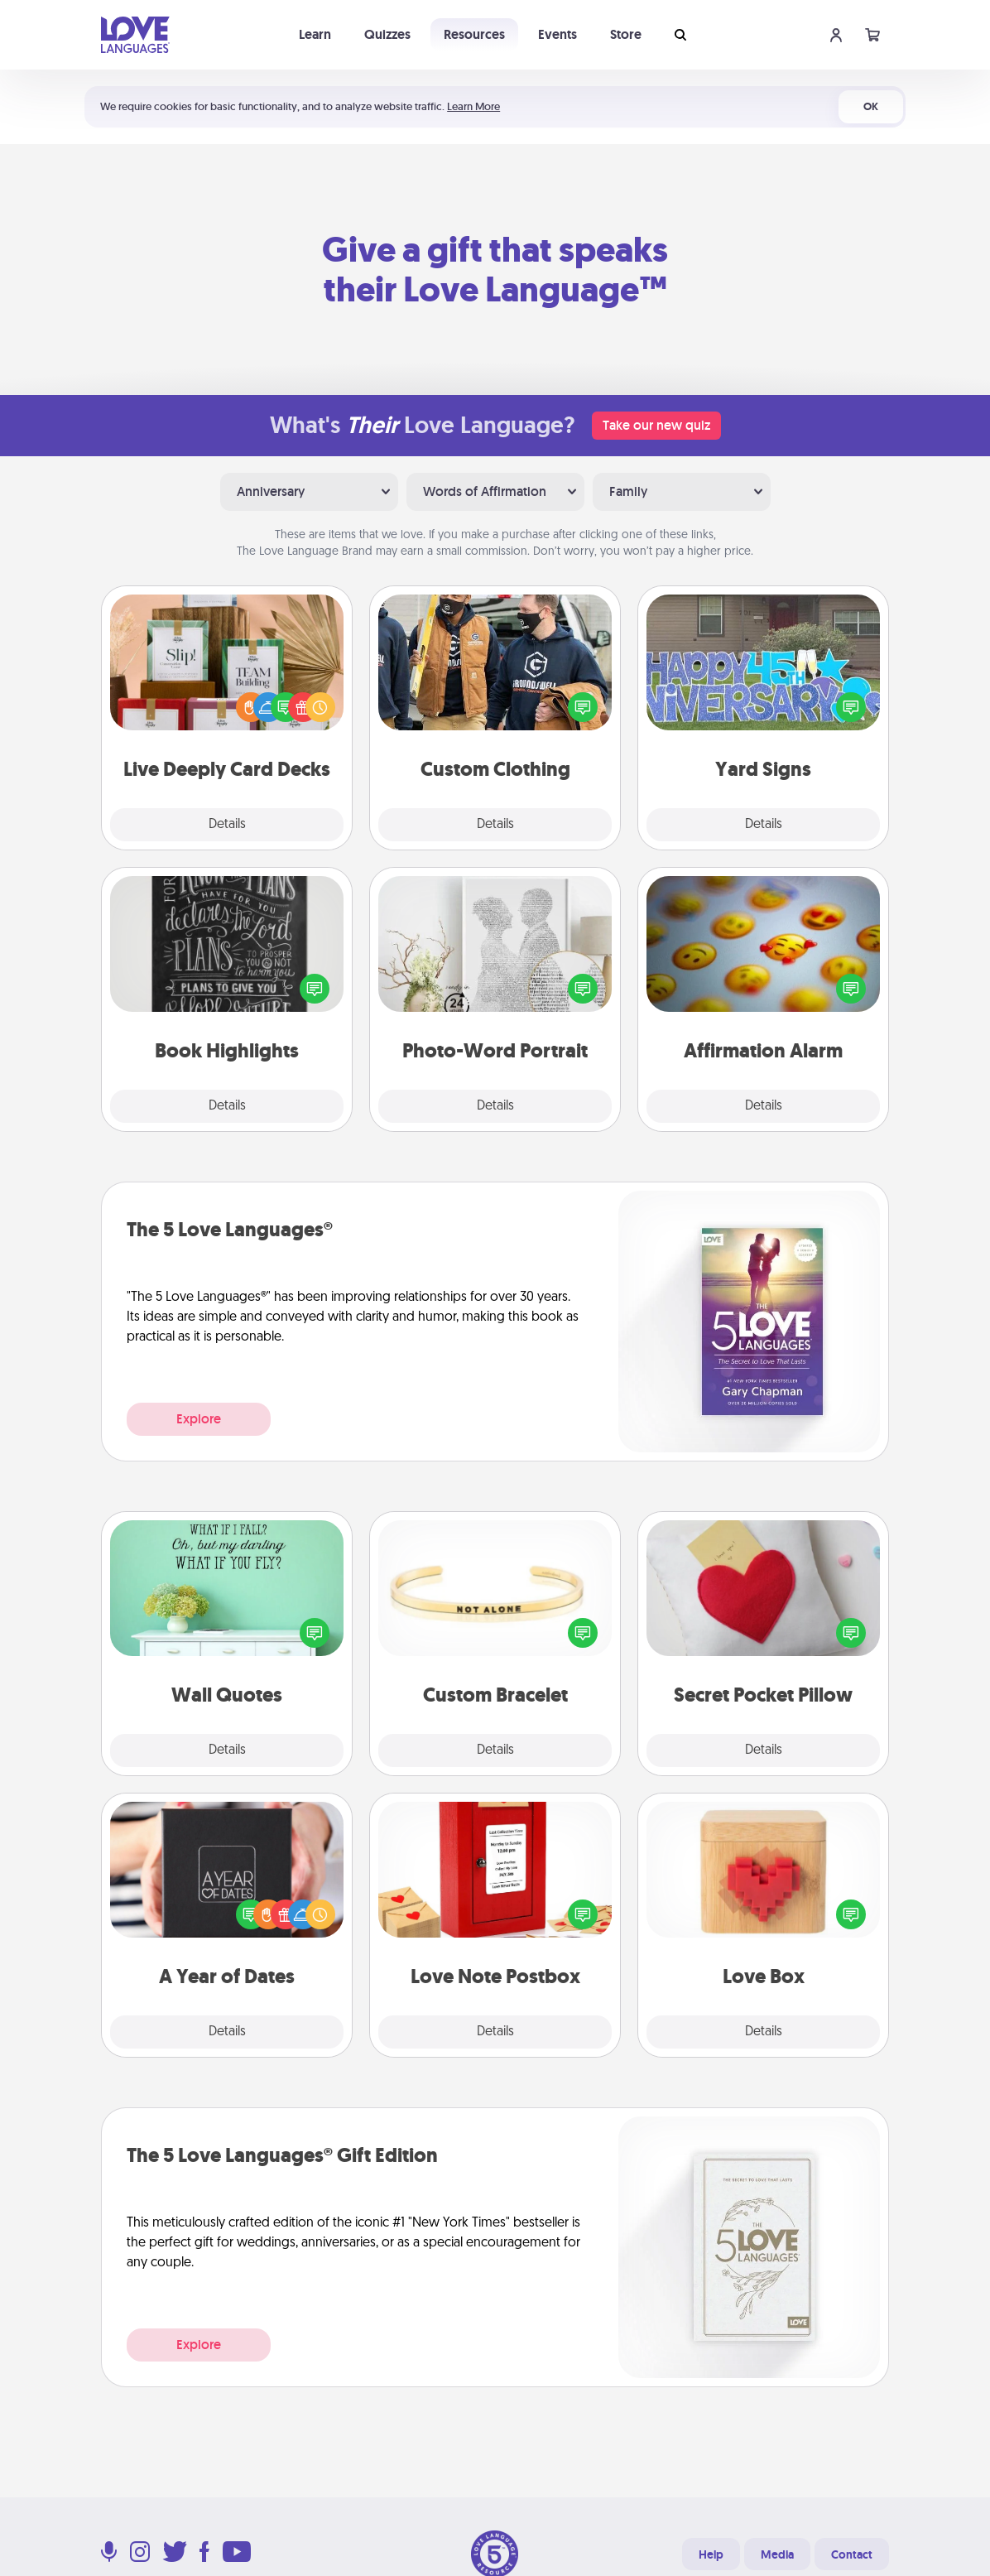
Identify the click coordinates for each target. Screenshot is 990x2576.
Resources (474, 34)
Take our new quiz (656, 425)
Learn (315, 34)
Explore (198, 1419)
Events (557, 34)
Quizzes (387, 34)
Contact (851, 2554)
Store (626, 34)
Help (711, 2554)
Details (227, 824)
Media (777, 2554)
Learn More (473, 106)
